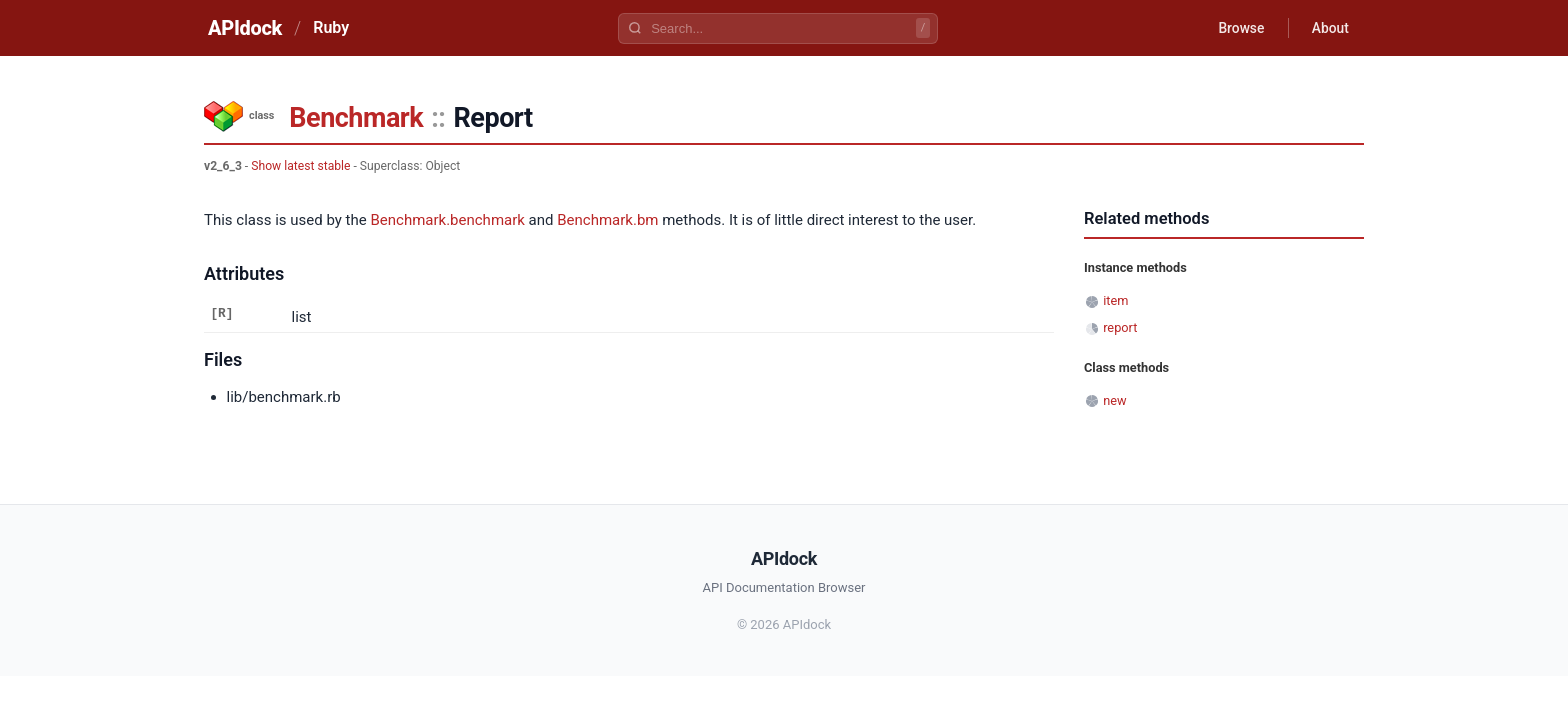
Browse (1238, 28)
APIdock (245, 28)
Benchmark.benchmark (447, 220)
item (1115, 300)
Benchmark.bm (607, 220)
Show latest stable (300, 166)
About (1329, 28)
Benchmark (356, 118)
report (1120, 327)
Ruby (331, 27)
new (1114, 400)
